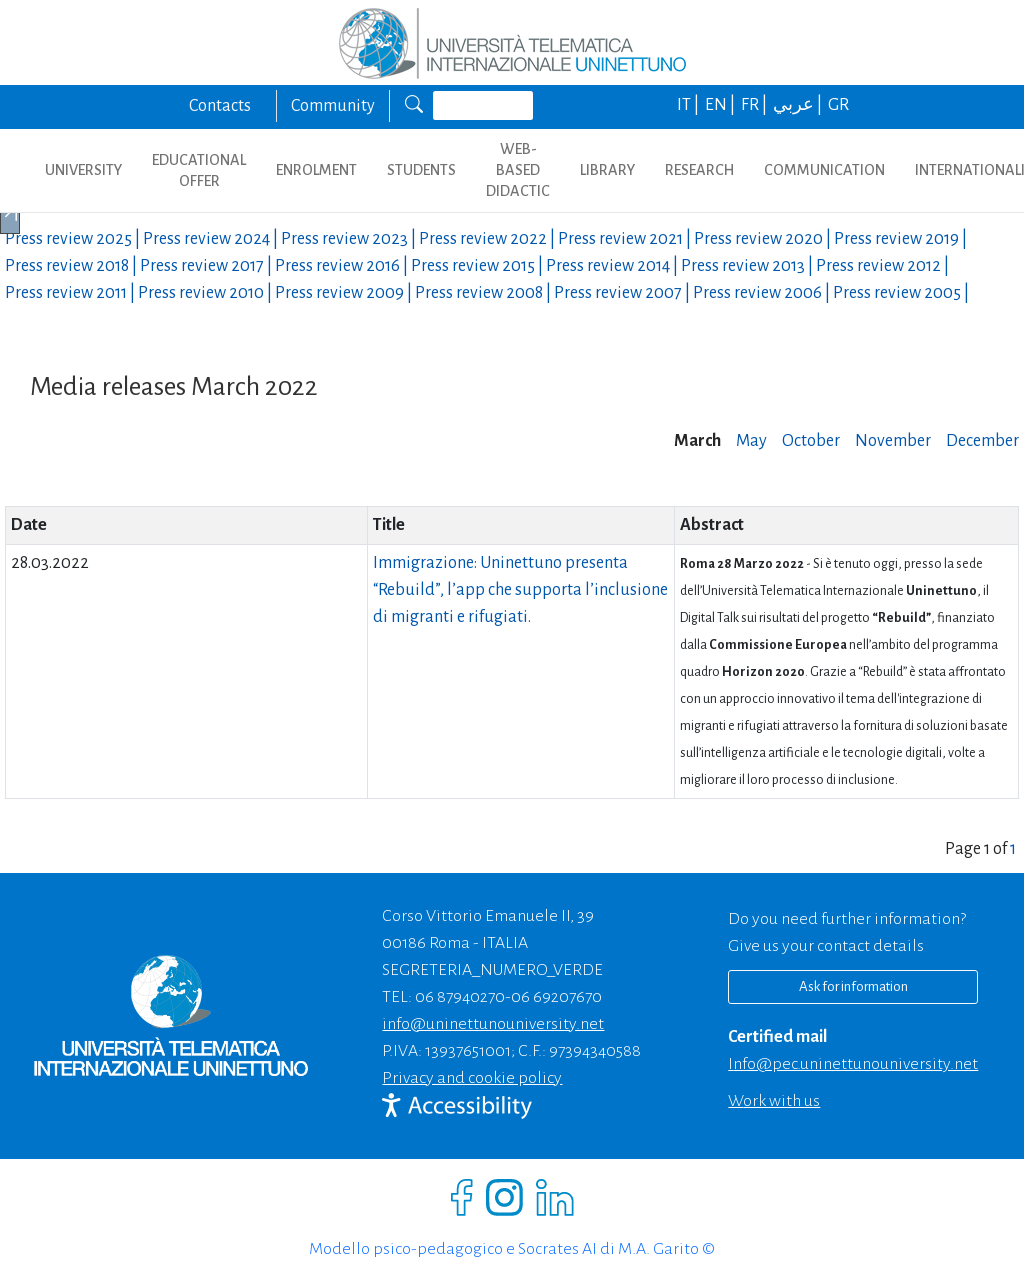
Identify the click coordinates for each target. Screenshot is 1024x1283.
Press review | (74, 239)
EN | (721, 105)
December (982, 441)
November (893, 441)
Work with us (774, 1101)
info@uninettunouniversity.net (493, 1024)
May (751, 441)
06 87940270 (460, 997)
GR (838, 105)
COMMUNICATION (824, 170)
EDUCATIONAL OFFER (199, 170)
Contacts (220, 106)
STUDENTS (421, 170)
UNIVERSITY (83, 170)
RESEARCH (699, 170)
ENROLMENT (316, 170)
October (811, 441)
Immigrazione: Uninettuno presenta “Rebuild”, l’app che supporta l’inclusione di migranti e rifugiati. (520, 590)
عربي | (799, 105)
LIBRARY (607, 170)
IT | (689, 105)
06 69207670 (556, 997)
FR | (755, 105)
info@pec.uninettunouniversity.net (853, 1064)
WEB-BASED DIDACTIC (518, 170)
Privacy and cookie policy (472, 1078)
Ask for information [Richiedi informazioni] (853, 986)
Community (333, 106)
